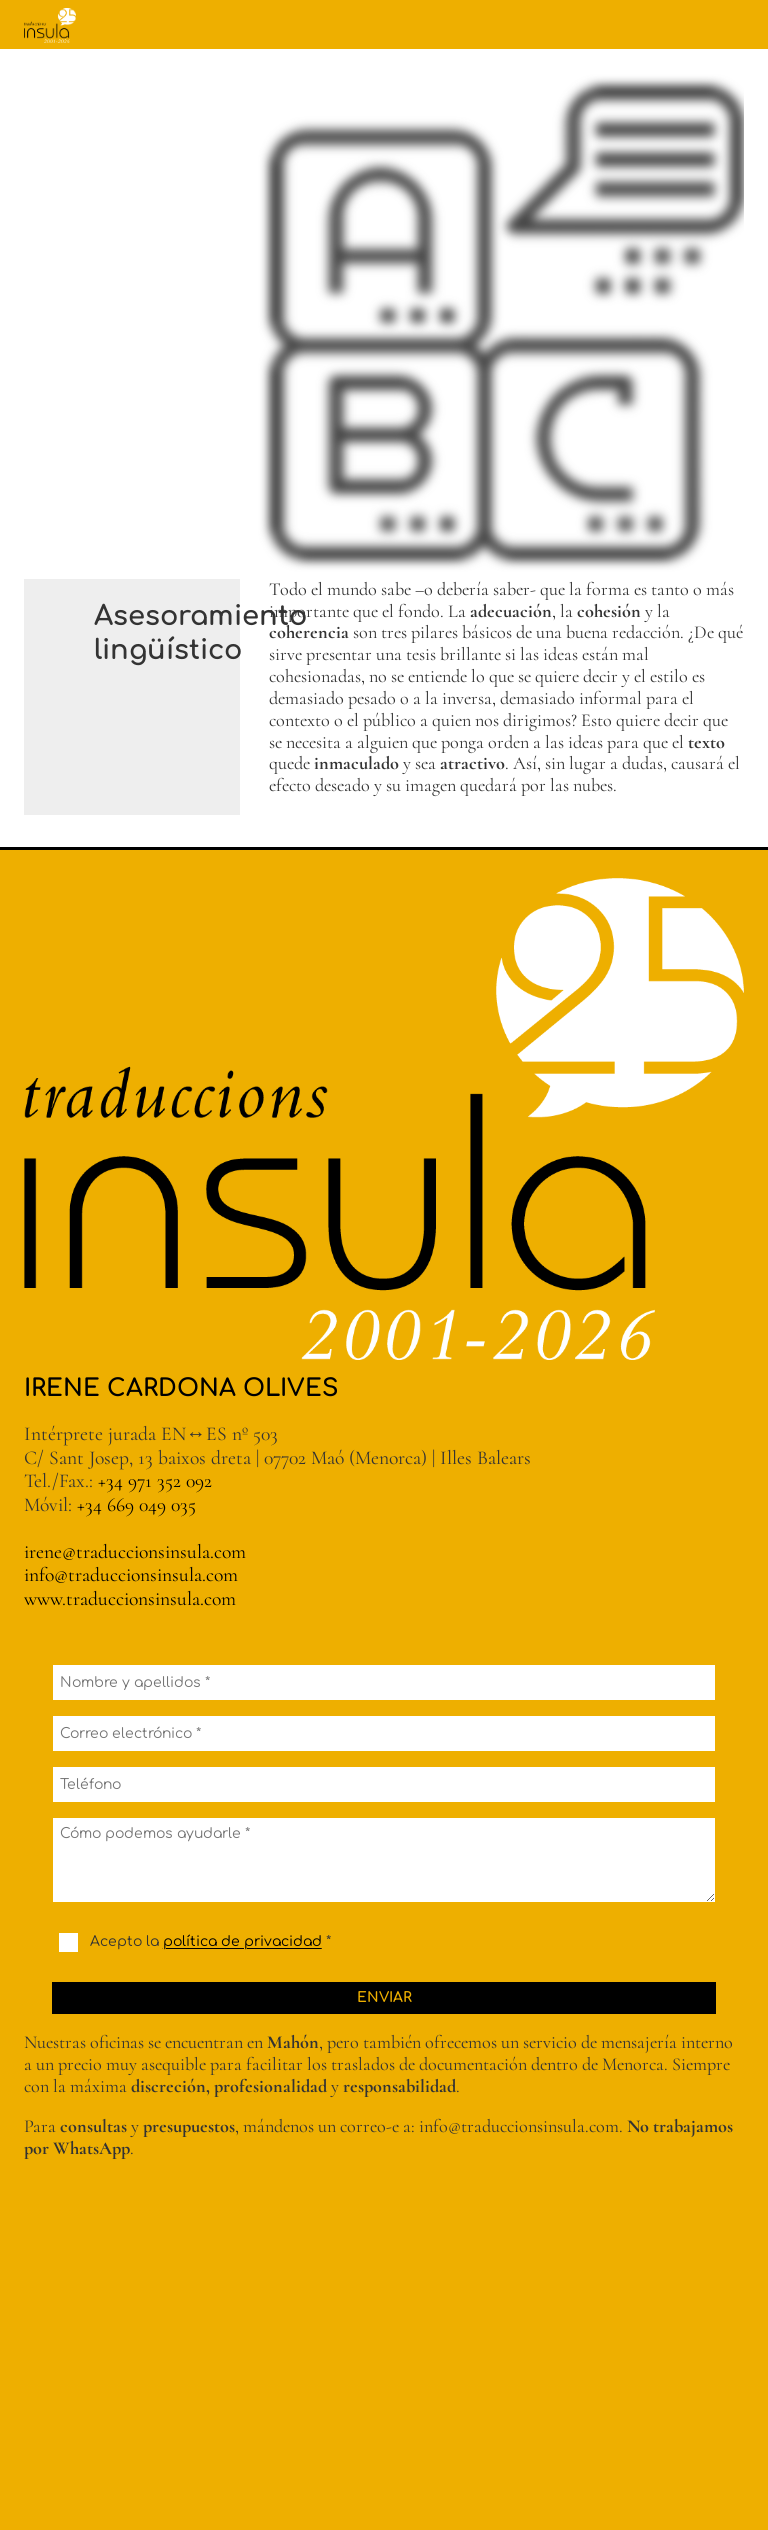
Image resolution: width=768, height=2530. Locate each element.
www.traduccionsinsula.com (130, 1599)
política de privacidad (242, 1942)
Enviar (384, 1997)
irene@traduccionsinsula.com (135, 1552)
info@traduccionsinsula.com (131, 1575)
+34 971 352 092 (155, 1481)
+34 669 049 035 (136, 1505)
